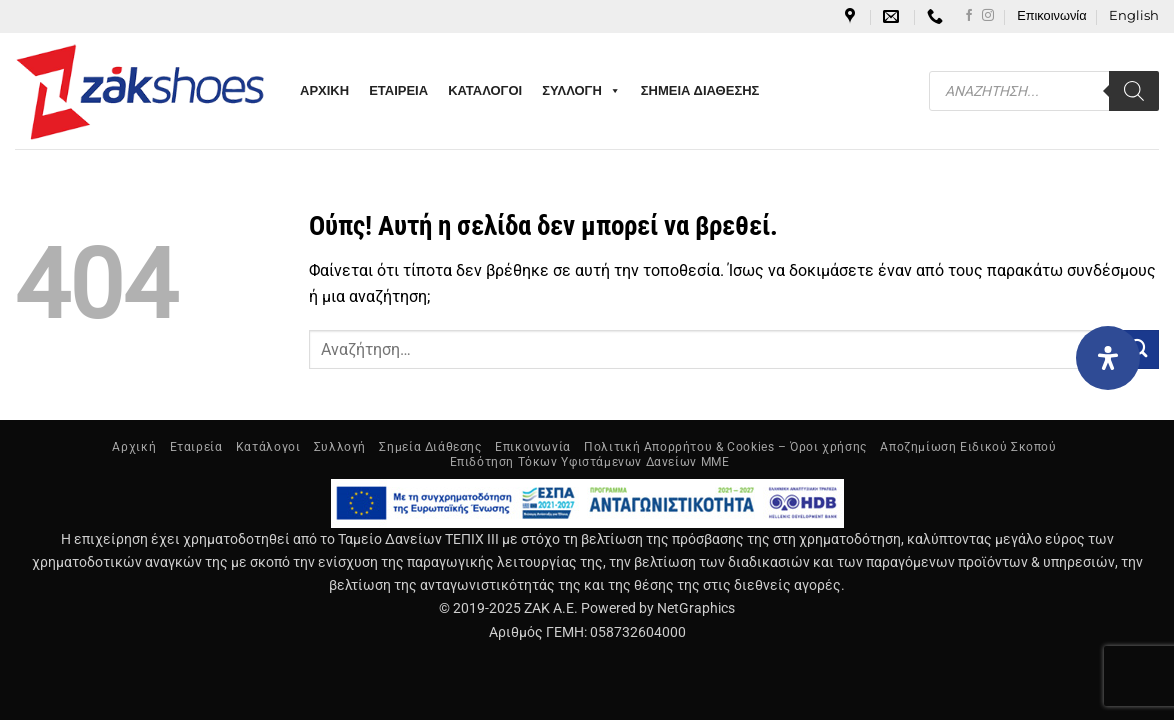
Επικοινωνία (1051, 15)
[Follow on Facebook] (969, 16)
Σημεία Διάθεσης (430, 447)
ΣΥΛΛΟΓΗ (581, 91)
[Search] (1134, 91)
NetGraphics (696, 608)
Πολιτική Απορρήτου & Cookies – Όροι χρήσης (725, 447)
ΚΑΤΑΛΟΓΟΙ (485, 90)
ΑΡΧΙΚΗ (324, 90)
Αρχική (134, 447)
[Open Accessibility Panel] (1108, 358)
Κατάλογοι (268, 447)
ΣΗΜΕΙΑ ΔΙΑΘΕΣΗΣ (700, 90)
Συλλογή (340, 447)
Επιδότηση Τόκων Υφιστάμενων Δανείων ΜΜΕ (590, 462)
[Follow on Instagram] (988, 16)
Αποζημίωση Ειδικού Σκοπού (968, 447)
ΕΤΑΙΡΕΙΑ (398, 90)
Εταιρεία (196, 447)
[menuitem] (1134, 16)
